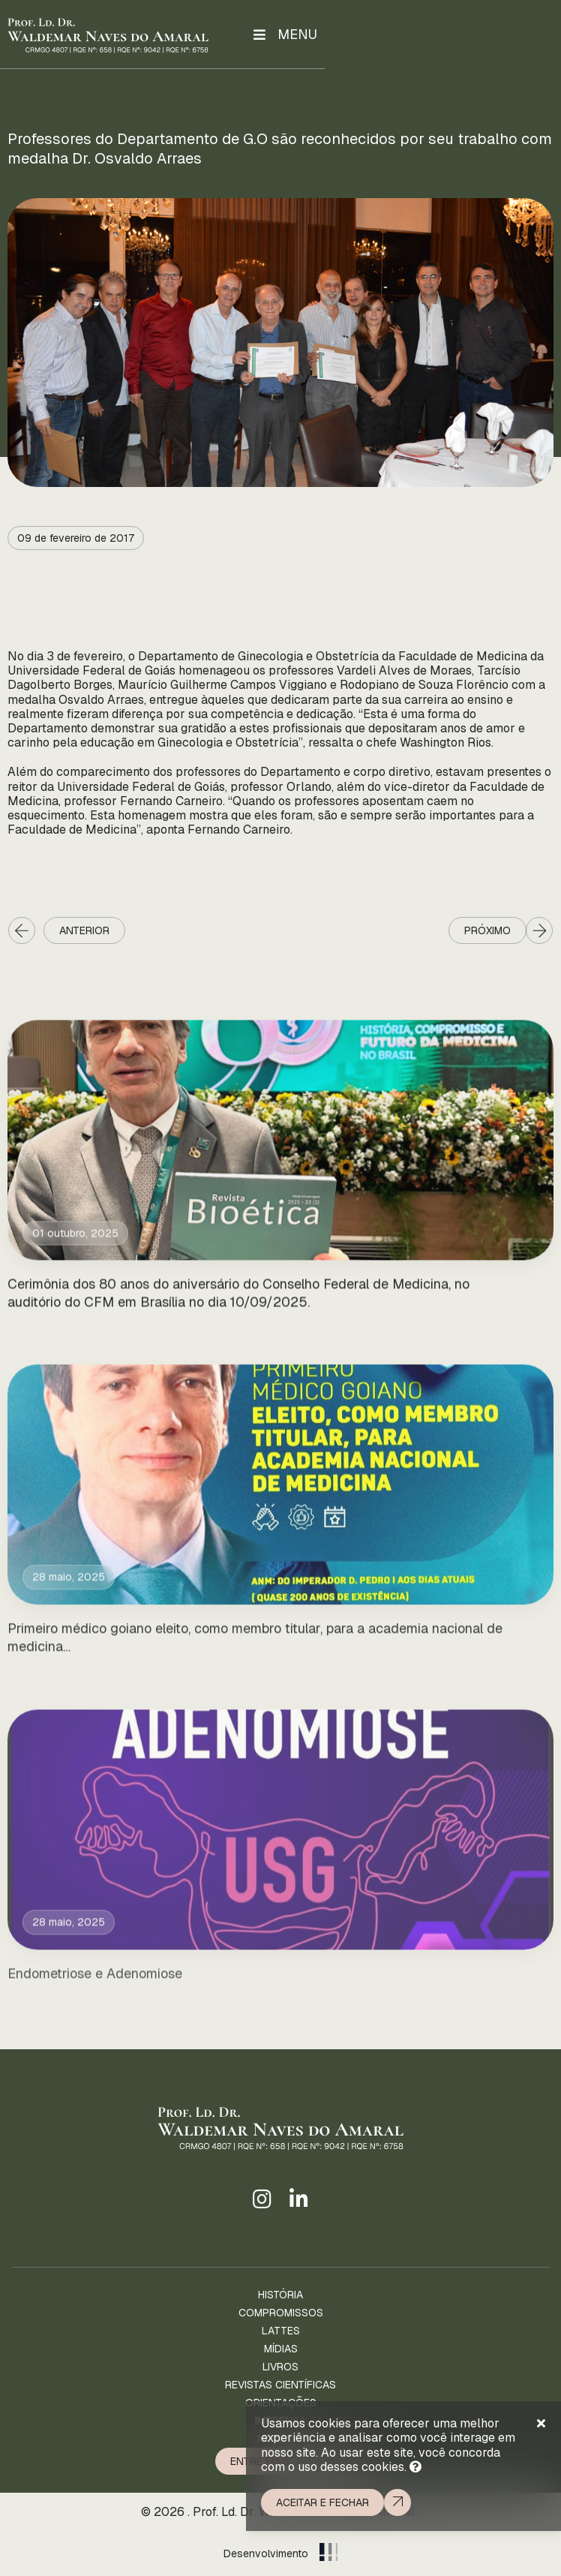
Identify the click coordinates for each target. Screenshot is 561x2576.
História (280, 2294)
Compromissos (280, 2312)
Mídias (281, 2348)
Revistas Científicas (280, 2384)
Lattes (281, 2330)
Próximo (487, 930)
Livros (280, 2366)
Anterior (84, 930)
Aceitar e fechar (322, 2502)
